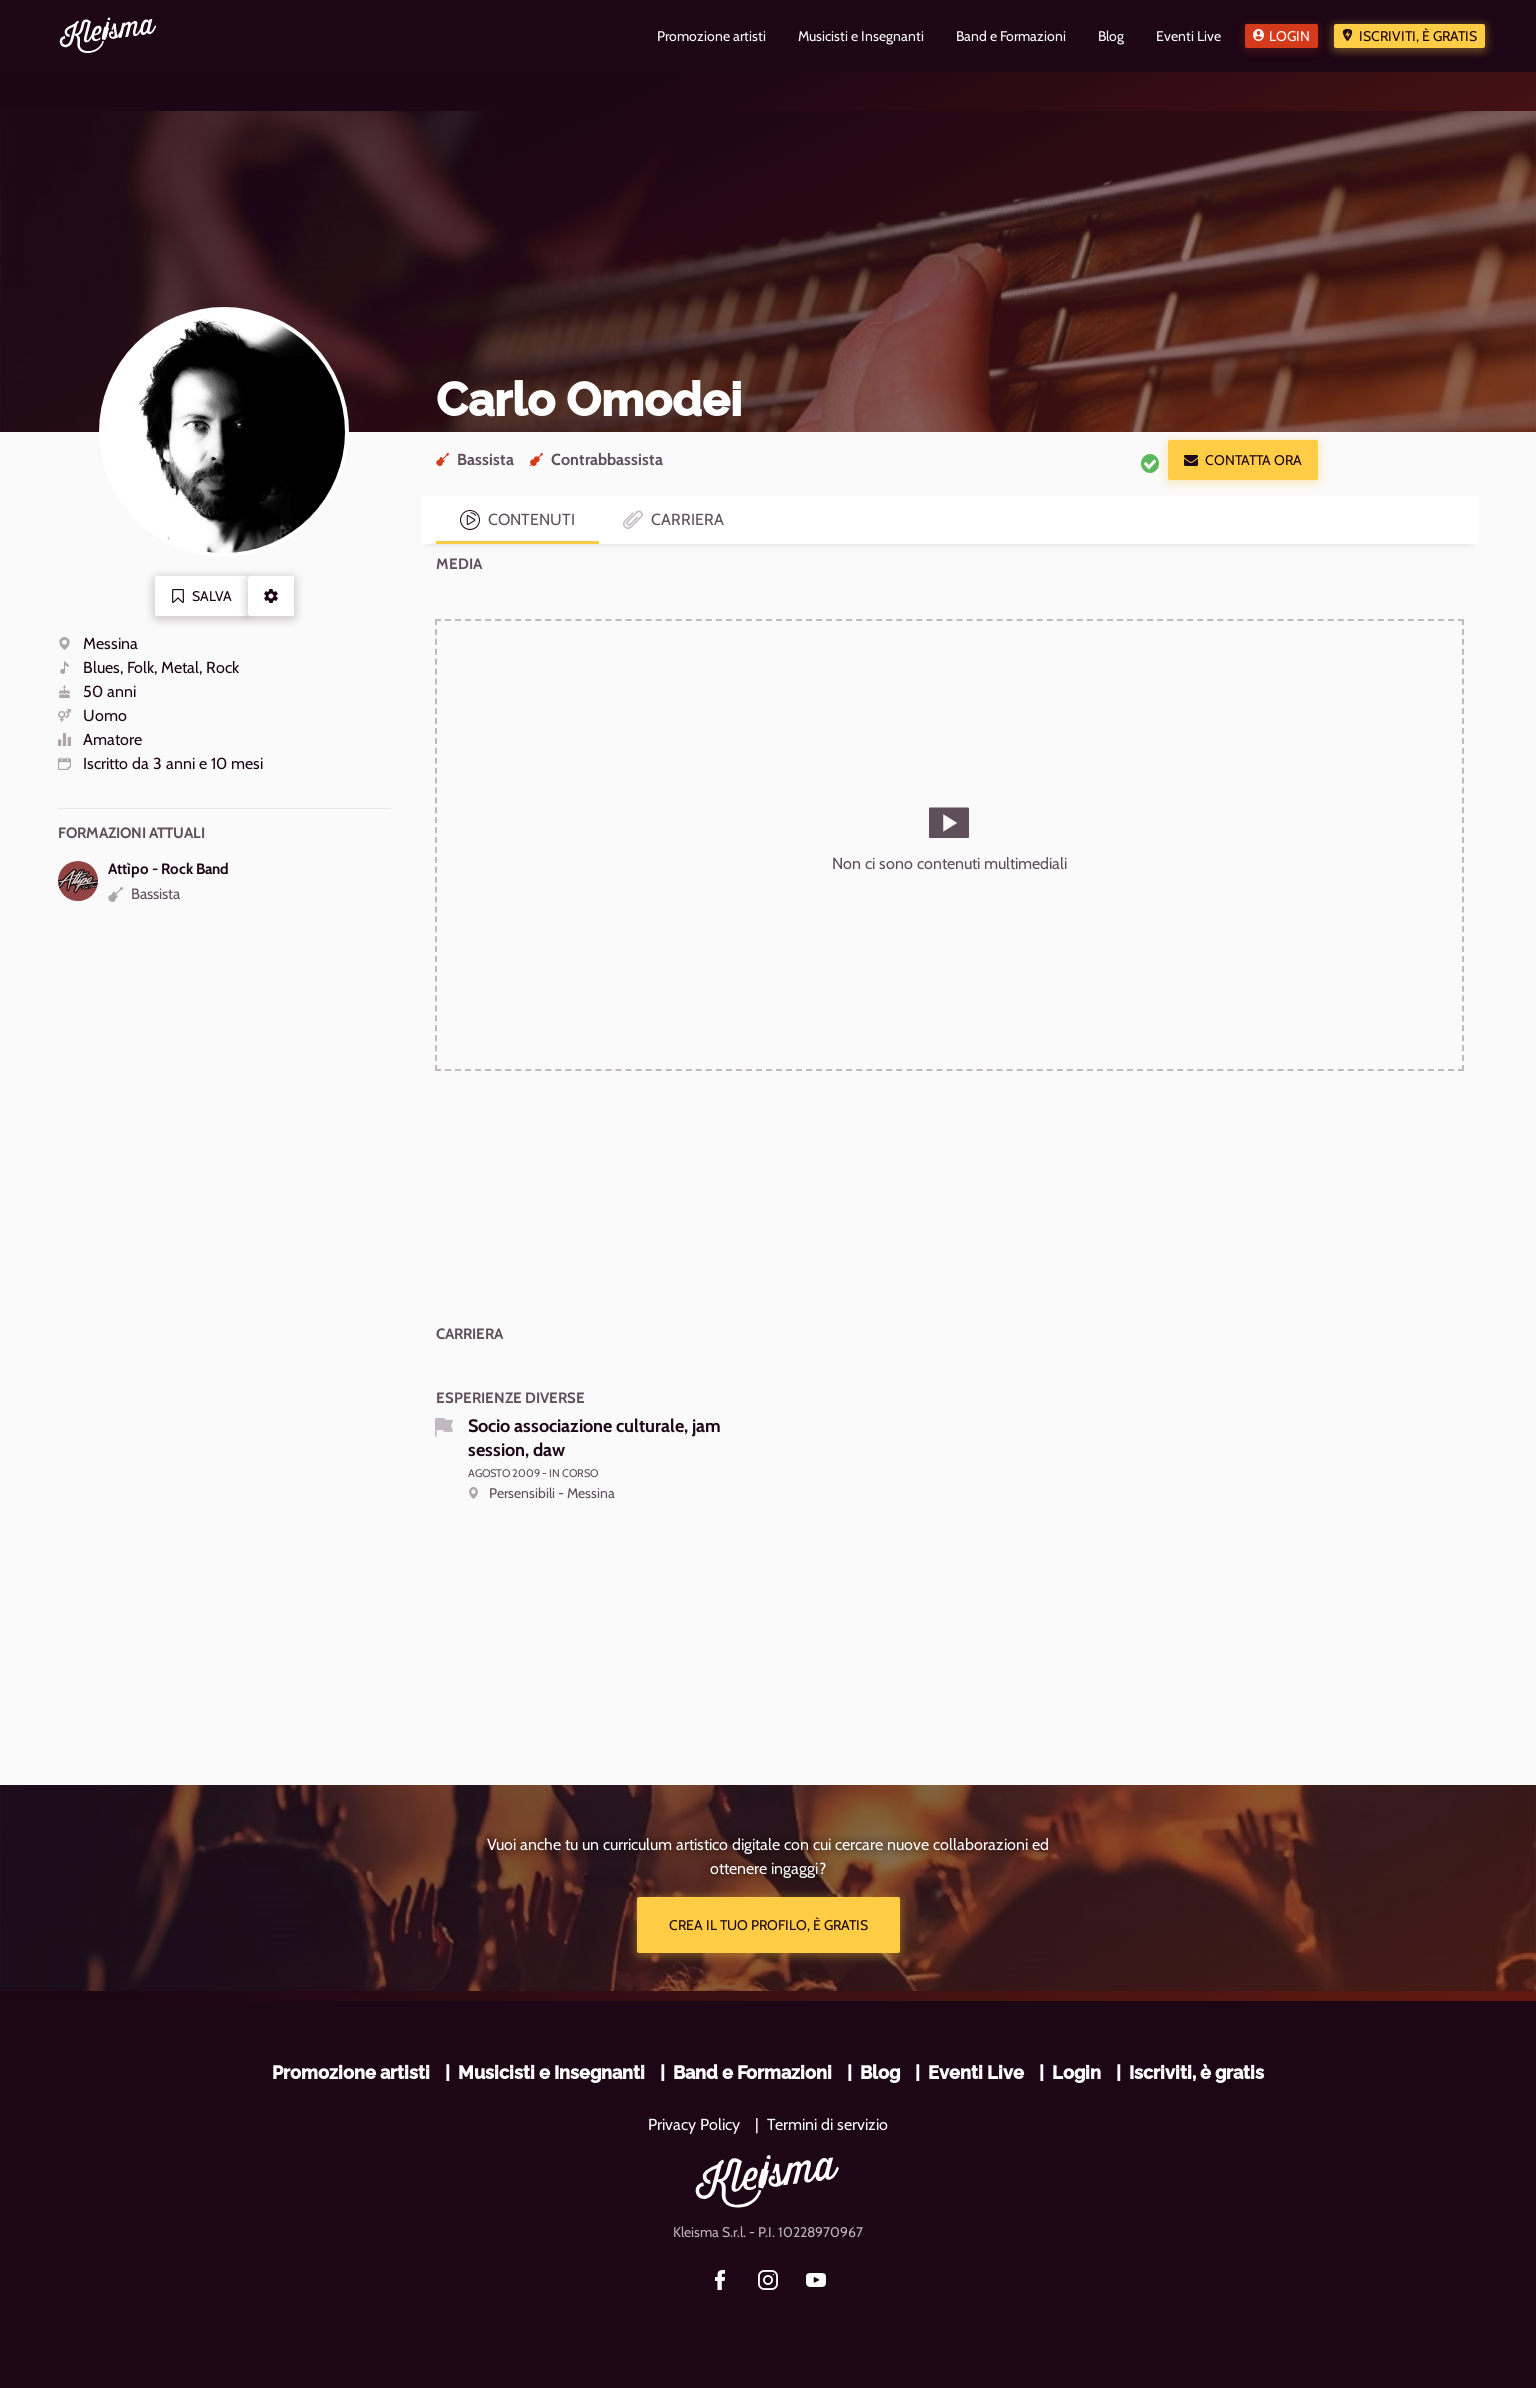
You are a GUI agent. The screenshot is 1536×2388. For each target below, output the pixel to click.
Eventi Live (976, 2072)
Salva (201, 596)
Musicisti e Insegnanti (551, 2072)
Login (1289, 36)
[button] (271, 596)
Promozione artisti (351, 2072)
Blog (880, 2072)
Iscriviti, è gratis (1418, 36)
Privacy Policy (694, 2124)
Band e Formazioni (752, 2072)
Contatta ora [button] (1243, 460)
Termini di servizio (827, 2124)
